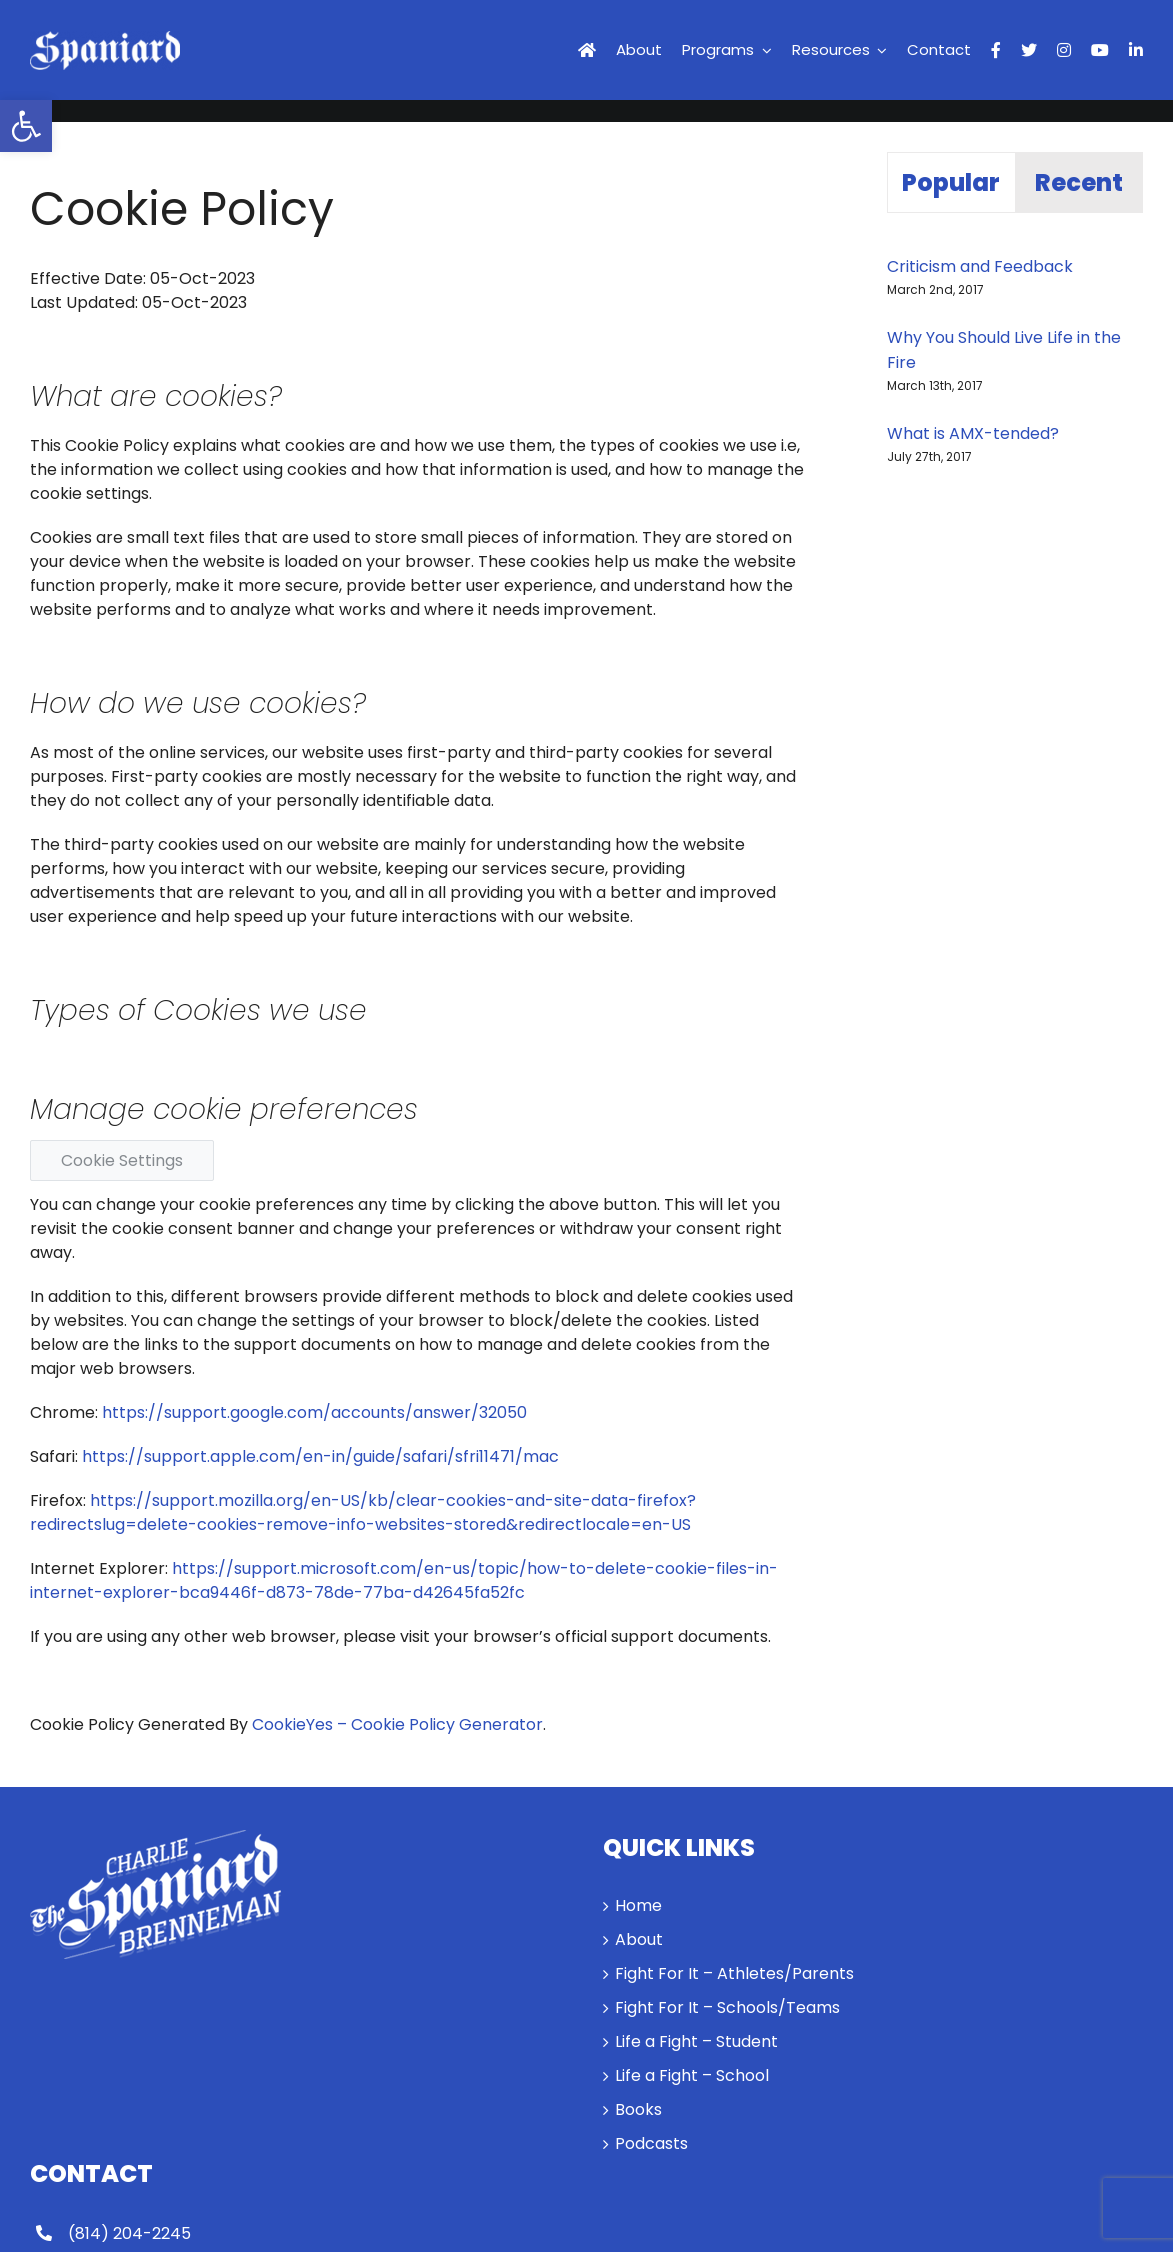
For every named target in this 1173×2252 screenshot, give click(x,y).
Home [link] (638, 1905)
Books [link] (638, 2109)
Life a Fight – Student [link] (696, 2041)
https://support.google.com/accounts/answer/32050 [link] (314, 1412)
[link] (26, 126)
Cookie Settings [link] (122, 1160)
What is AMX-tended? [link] (973, 433)
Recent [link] (1079, 182)
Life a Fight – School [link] (692, 2075)
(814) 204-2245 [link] (129, 2233)
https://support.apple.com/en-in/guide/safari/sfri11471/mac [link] (320, 1456)
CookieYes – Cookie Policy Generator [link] (397, 1724)
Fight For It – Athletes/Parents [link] (734, 1973)
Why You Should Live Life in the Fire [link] (1004, 350)
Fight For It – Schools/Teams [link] (727, 2007)
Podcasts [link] (651, 2143)
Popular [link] (951, 182)
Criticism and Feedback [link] (980, 266)
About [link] (639, 1939)
